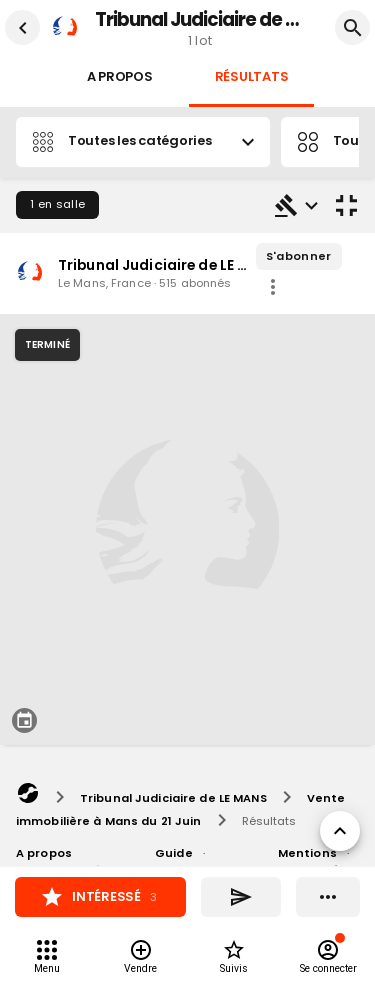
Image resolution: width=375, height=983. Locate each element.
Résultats (252, 77)
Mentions (307, 853)
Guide (174, 853)
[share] (273, 287)
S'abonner (299, 256)
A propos (120, 77)
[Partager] (241, 897)
